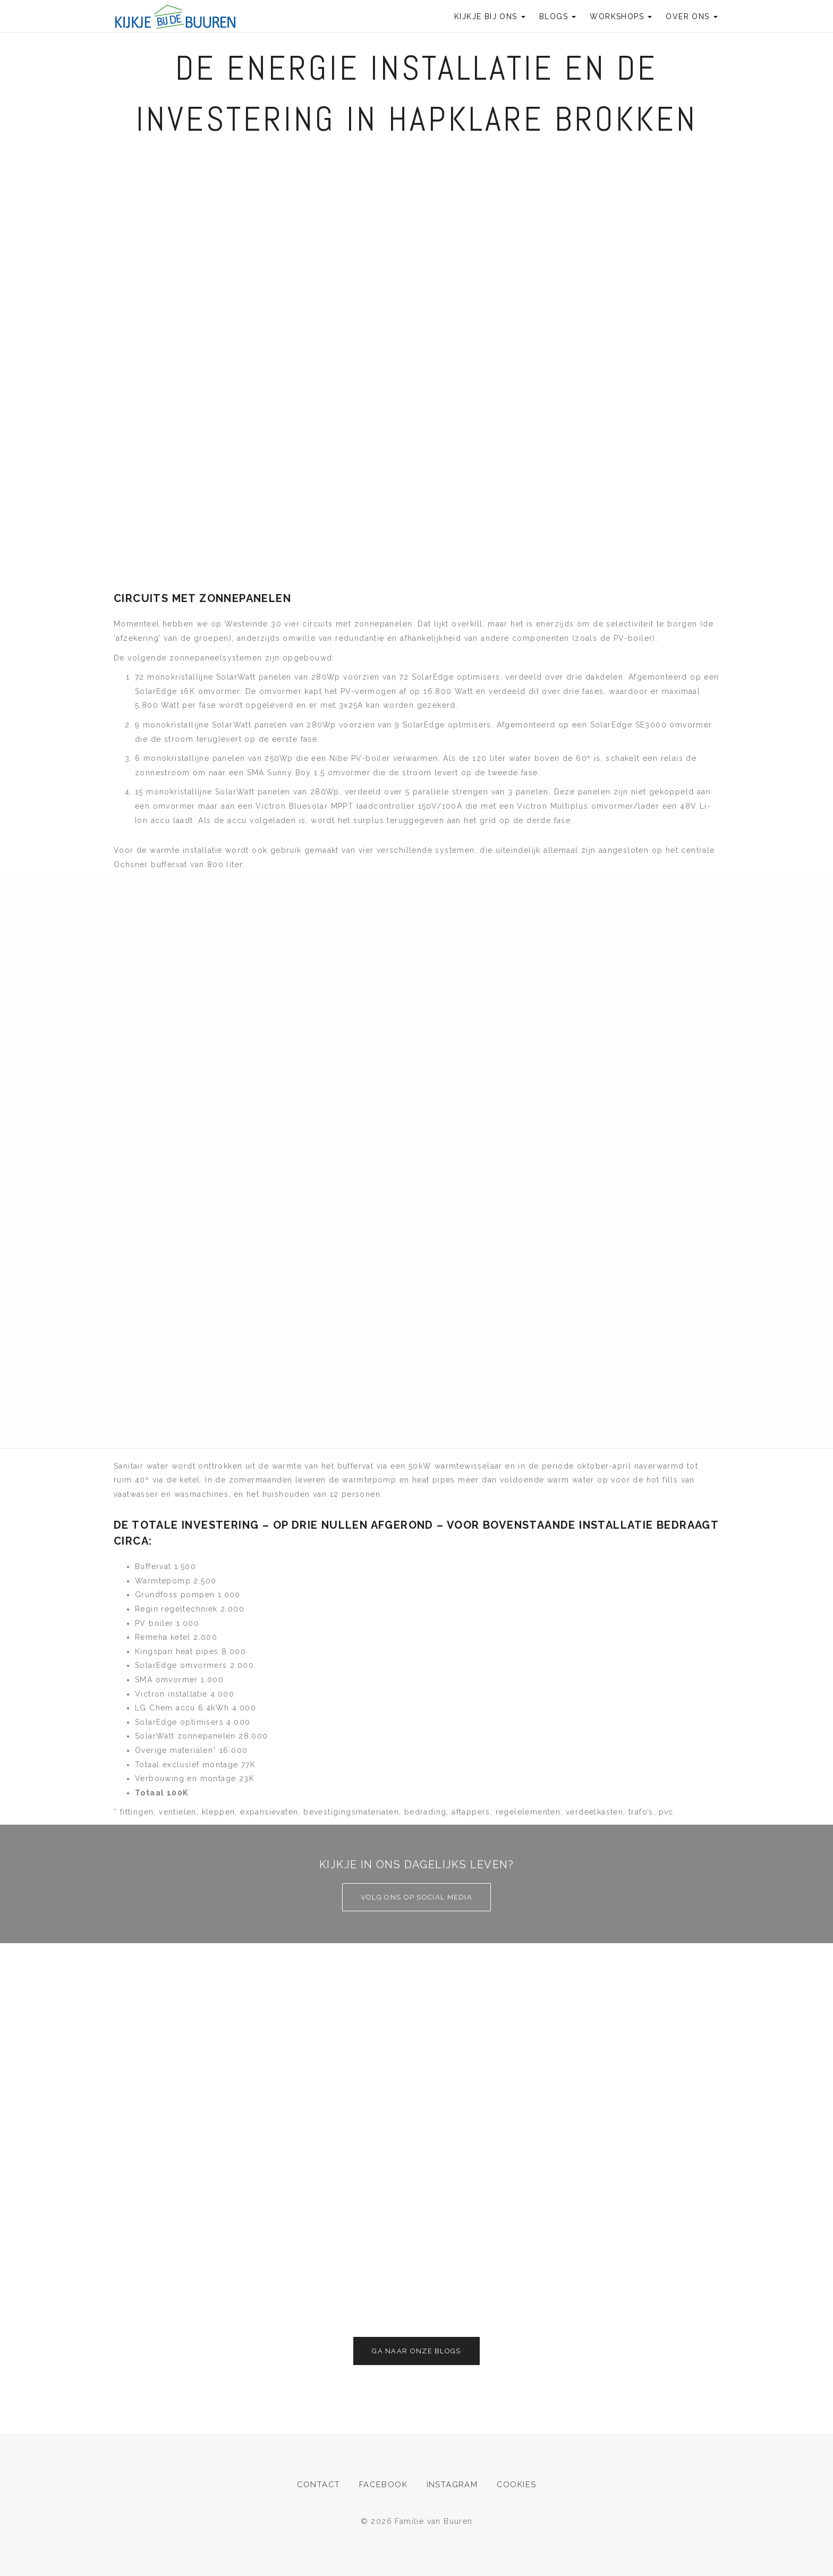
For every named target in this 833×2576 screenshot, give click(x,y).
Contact (319, 2484)
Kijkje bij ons (489, 16)
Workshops (621, 16)
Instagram (452, 2484)
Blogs (557, 16)
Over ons (692, 16)
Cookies (517, 2484)
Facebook (383, 2484)
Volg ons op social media (416, 1897)
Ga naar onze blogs (416, 2351)
